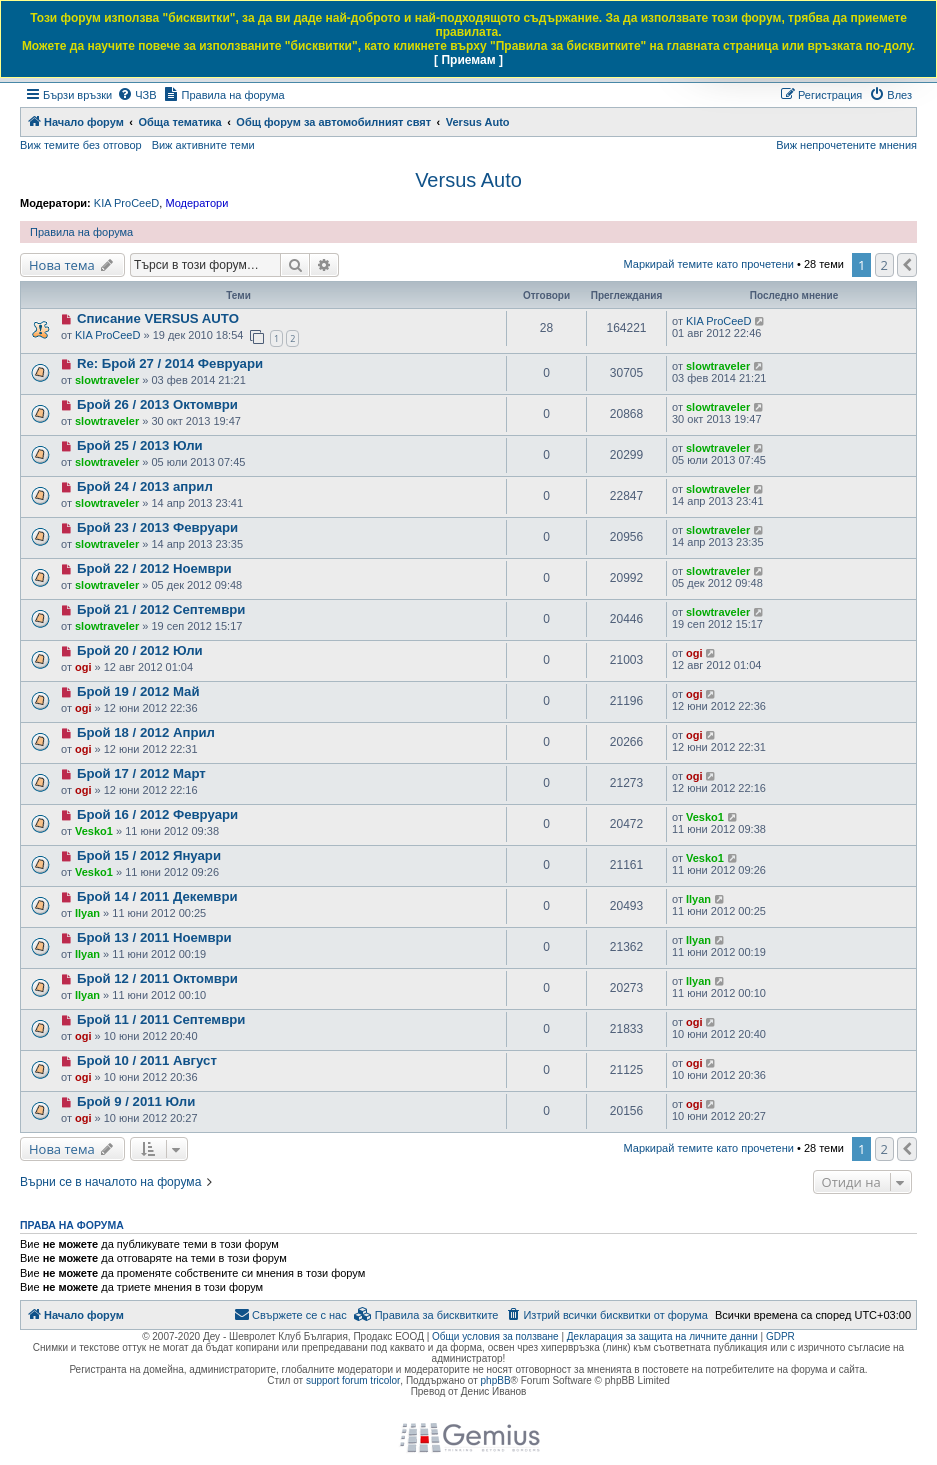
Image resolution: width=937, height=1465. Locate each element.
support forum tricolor (353, 1380)
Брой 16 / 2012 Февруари (157, 814)
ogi (83, 667)
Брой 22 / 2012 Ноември (154, 568)
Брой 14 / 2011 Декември (157, 896)
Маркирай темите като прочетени (708, 264)
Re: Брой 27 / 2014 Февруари (170, 363)
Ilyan (87, 913)
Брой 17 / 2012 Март (141, 773)
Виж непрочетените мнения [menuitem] (846, 145)
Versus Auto (468, 180)
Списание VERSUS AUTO (158, 318)
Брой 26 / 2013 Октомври (157, 404)
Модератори (196, 203)
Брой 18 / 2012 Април (146, 732)
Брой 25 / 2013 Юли (140, 445)
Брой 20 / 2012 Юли (140, 650)
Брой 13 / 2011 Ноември (154, 937)
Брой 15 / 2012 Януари (149, 855)
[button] (907, 265)
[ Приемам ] (468, 60)
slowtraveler (107, 380)
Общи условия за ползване (495, 1336)
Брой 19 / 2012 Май (138, 691)
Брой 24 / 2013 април (145, 486)
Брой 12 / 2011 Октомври (157, 978)
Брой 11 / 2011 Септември (161, 1019)
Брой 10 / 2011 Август (147, 1060)
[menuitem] (136, 95)
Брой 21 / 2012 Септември (161, 609)
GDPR (780, 1336)
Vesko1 (94, 831)
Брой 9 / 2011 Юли (136, 1101)
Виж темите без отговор (81, 145)
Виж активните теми (203, 145)
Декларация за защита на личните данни (662, 1336)
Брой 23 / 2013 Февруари (157, 527)
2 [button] (884, 265)
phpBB (496, 1380)
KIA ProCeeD (126, 203)
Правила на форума (81, 232)
